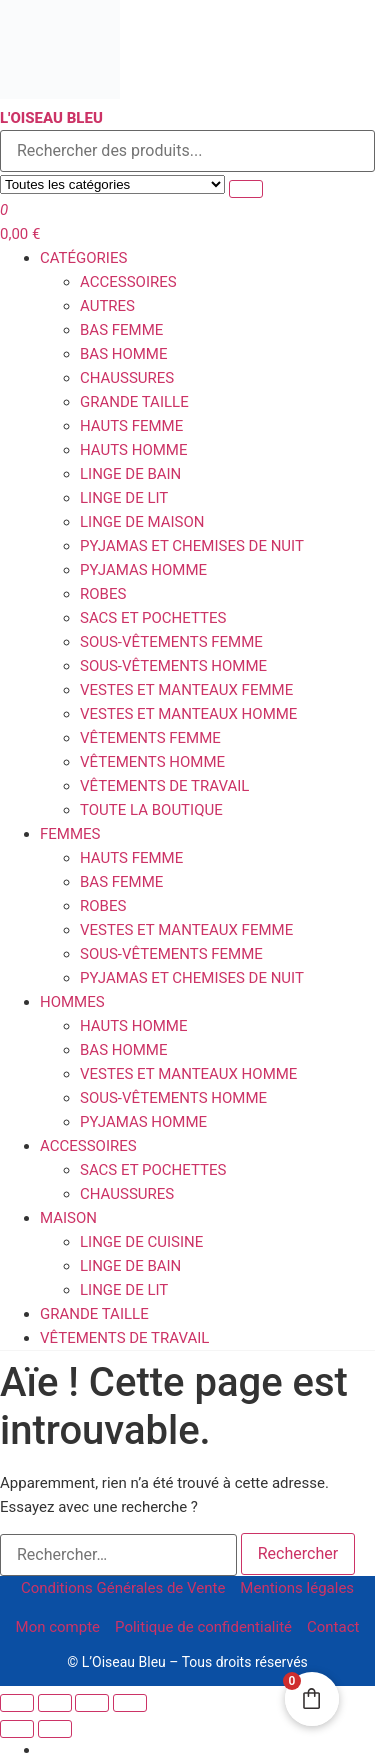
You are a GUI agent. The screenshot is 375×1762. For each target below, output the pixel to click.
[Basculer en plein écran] (55, 1703)
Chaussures (127, 378)
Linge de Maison (142, 522)
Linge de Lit (124, 498)
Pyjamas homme (143, 570)
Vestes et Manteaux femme (186, 690)
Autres (107, 306)
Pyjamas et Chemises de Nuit (192, 546)
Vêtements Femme (150, 738)
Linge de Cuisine (141, 1242)
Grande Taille (134, 402)
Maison (68, 1218)
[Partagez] (92, 1703)
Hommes (72, 1002)
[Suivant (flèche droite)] (55, 1729)
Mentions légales (297, 1588)
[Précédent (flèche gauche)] (17, 1729)
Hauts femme (131, 426)
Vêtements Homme (152, 762)
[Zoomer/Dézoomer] (17, 1703)
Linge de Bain (130, 474)
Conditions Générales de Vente (123, 1588)
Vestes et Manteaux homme (188, 714)
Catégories (83, 258)
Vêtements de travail (164, 786)
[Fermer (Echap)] (130, 1703)
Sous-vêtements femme (171, 642)
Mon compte (58, 1627)
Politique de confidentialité (203, 1627)
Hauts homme (133, 450)
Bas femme (121, 330)
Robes (103, 594)
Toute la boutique (151, 810)
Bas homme (124, 354)
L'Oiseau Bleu (51, 118)
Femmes (70, 834)
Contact (333, 1627)
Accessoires (128, 282)
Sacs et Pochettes (153, 618)
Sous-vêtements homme (173, 666)
